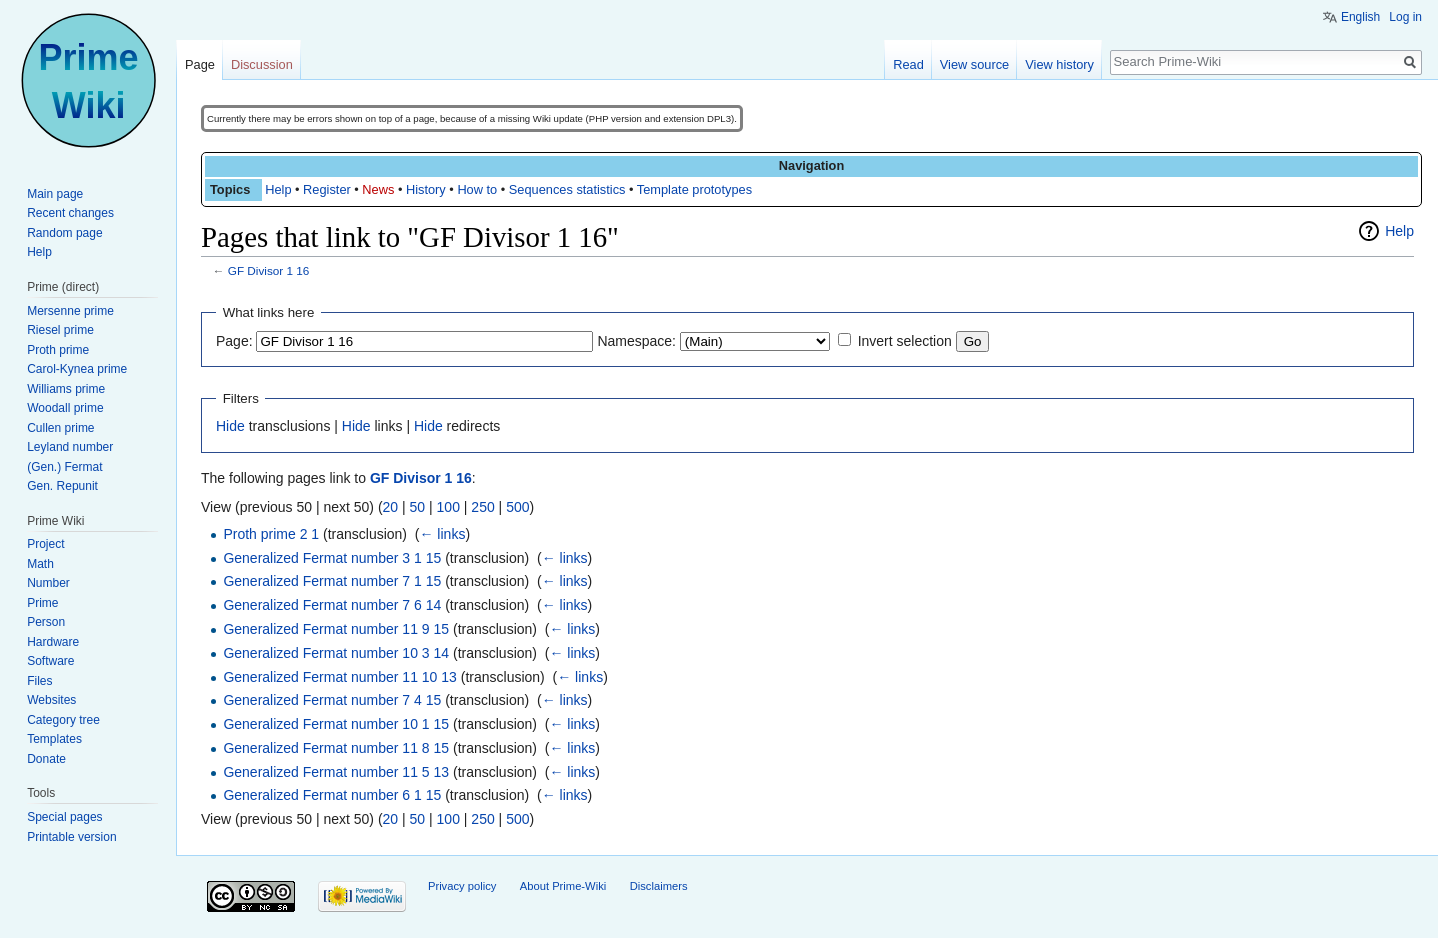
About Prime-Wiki (563, 886)
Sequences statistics (567, 189)
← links (442, 534)
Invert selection (905, 341)
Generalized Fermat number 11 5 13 (336, 772)
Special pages (64, 817)
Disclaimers (659, 886)
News (378, 189)
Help (278, 189)
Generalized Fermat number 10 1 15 (336, 724)
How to (477, 189)
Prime (42, 603)
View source (974, 64)
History (426, 189)
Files (39, 681)
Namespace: (636, 341)
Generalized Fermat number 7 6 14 (332, 605)
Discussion (262, 64)
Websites (51, 700)
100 (448, 507)
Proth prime (58, 350)
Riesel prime (60, 330)
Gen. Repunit (62, 486)
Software (50, 661)
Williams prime (66, 389)
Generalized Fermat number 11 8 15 (336, 748)
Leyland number (70, 447)
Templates (54, 739)
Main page (55, 194)
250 (482, 507)
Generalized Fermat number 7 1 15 (332, 581)
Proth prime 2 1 (271, 534)
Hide (230, 426)
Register (327, 189)
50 (418, 507)
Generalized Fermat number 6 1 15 (332, 795)
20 (391, 507)
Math (40, 564)
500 (517, 507)
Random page (64, 233)
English (1360, 17)
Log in (1405, 17)
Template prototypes (694, 189)
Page (200, 64)
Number (48, 583)
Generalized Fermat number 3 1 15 (332, 558)
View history (1059, 64)
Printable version (71, 837)
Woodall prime (65, 408)
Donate (46, 759)
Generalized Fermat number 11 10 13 (339, 677)
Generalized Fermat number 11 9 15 (336, 629)
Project (45, 544)
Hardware (53, 642)
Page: (234, 341)
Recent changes (70, 213)
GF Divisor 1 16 (269, 270)
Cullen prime (60, 428)
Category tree (63, 720)
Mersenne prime (70, 311)
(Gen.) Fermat (64, 467)
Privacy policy (462, 886)
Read (908, 64)
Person (46, 622)
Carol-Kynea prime (77, 369)
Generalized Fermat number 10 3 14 (336, 653)
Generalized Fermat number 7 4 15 (332, 700)
